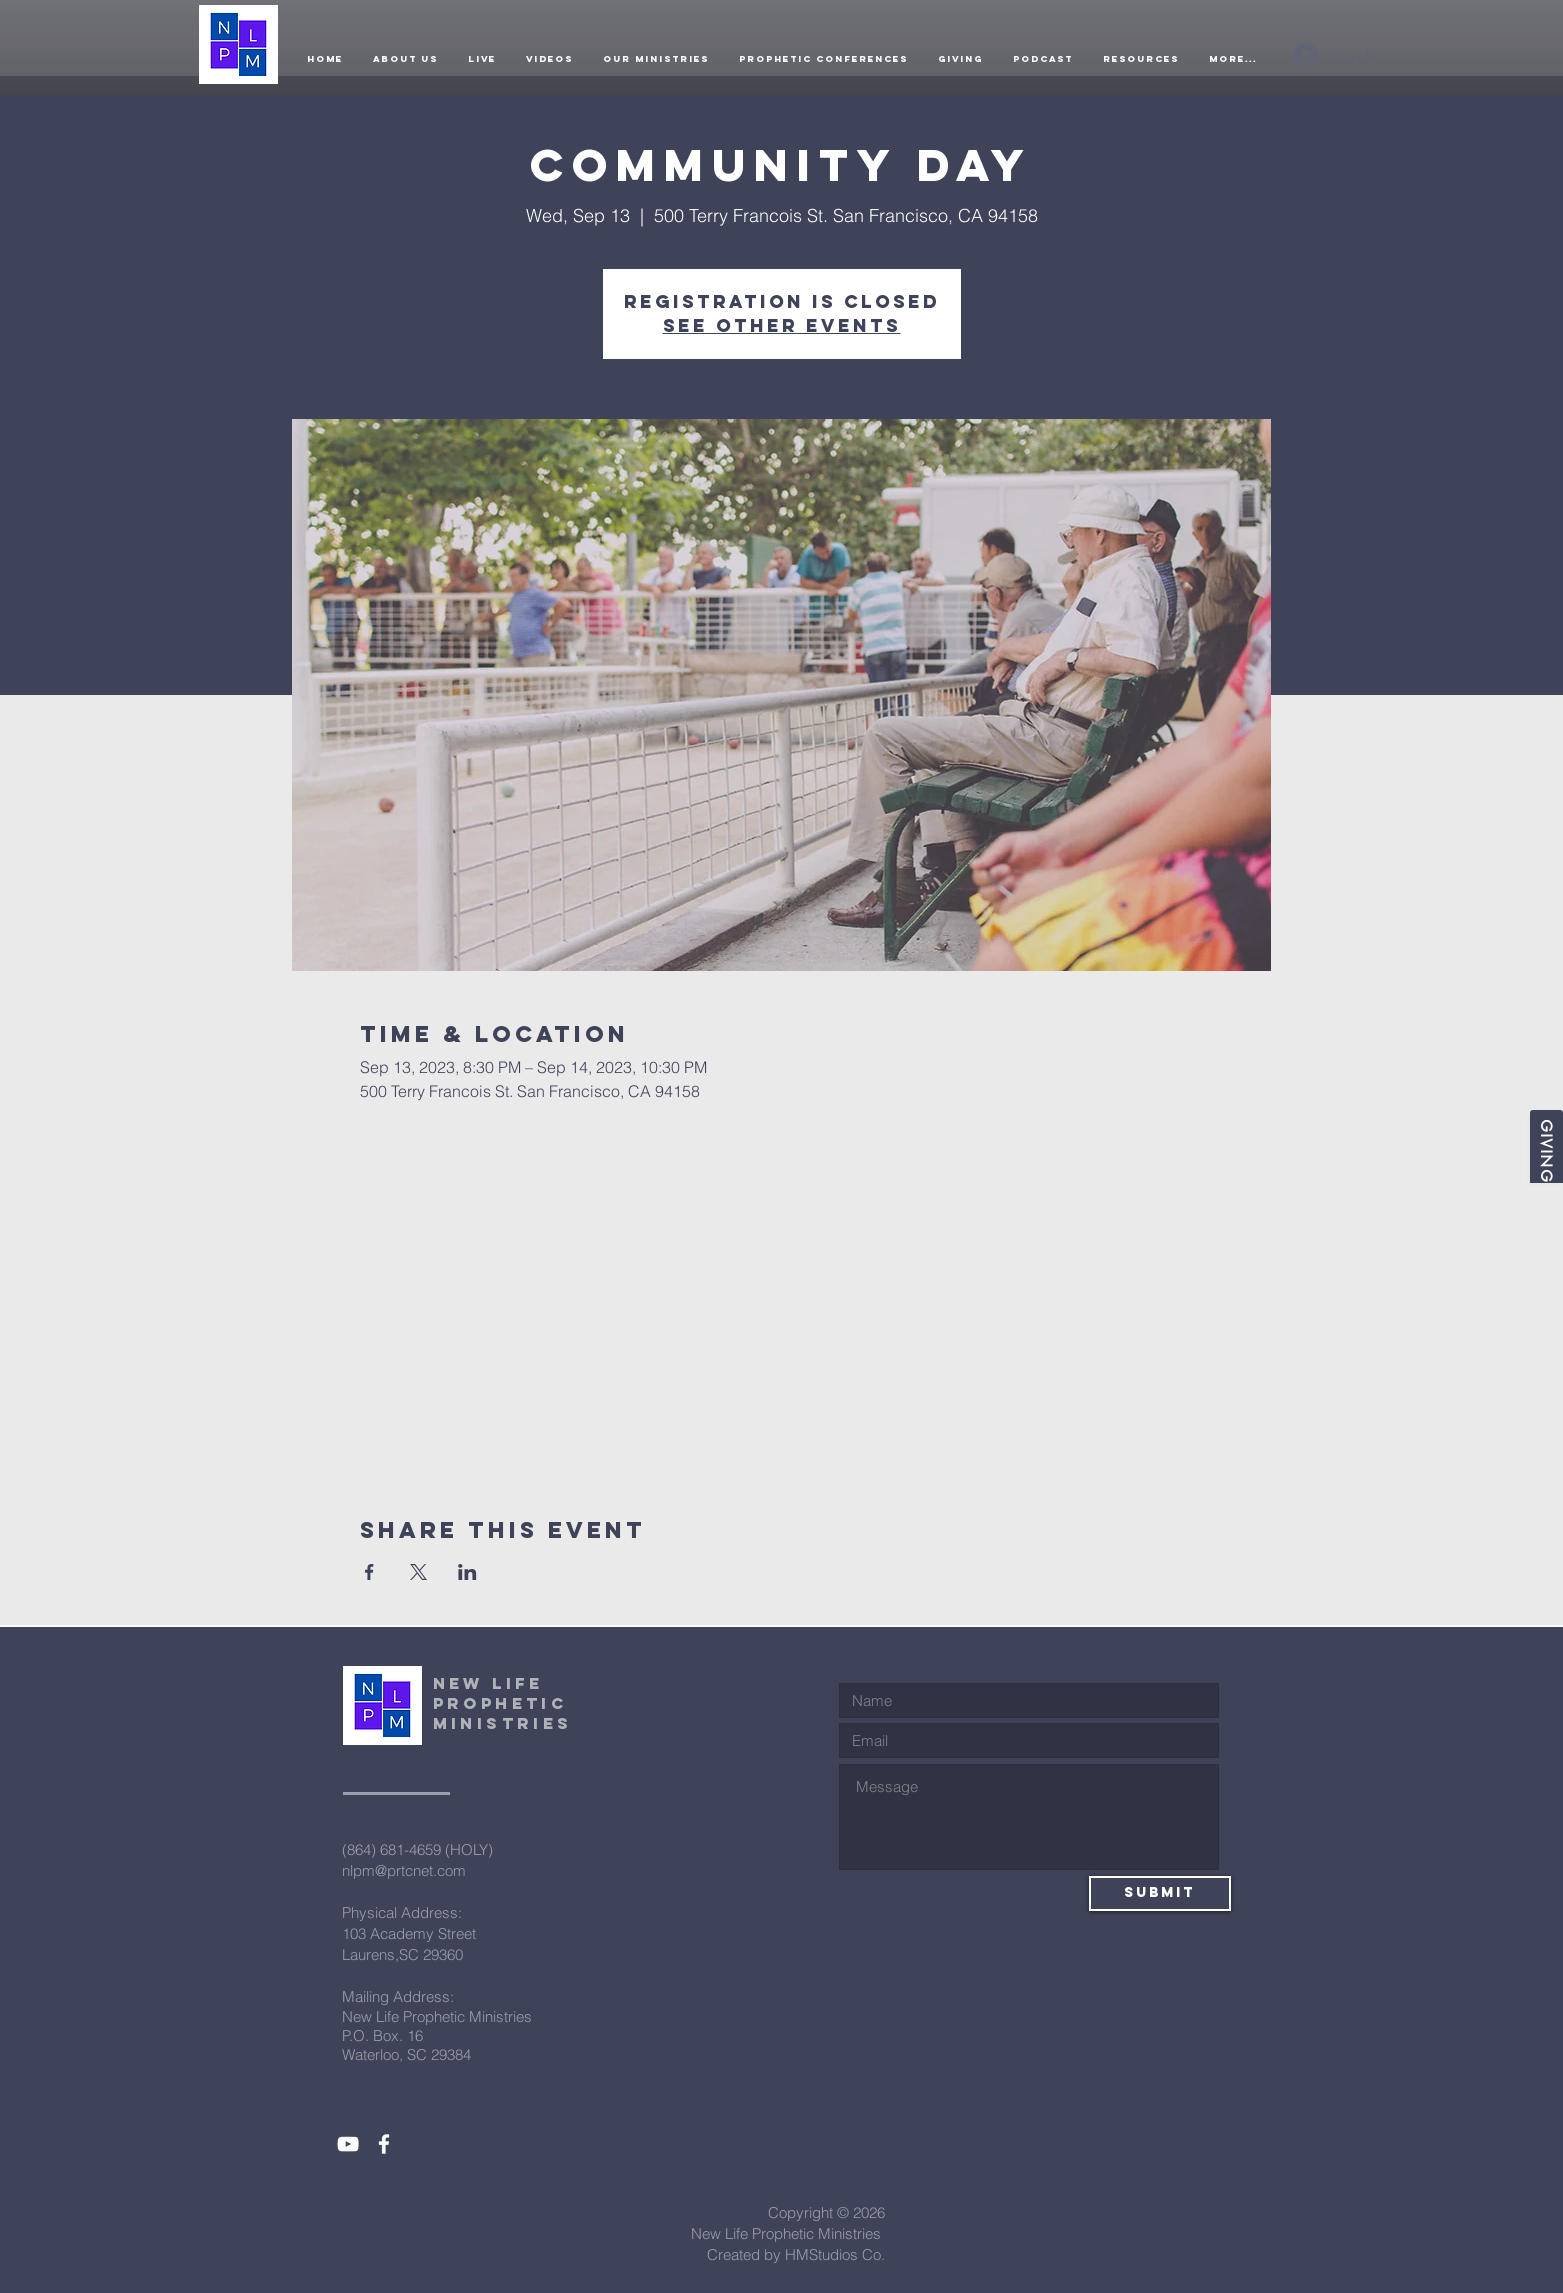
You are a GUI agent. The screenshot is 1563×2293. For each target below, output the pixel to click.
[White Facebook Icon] (384, 2144)
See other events (782, 325)
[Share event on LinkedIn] (467, 1572)
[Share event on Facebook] (369, 1572)
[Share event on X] (418, 1572)
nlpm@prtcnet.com (404, 1870)
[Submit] (1160, 1893)
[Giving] (1546, 1146)
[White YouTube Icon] (348, 2144)
